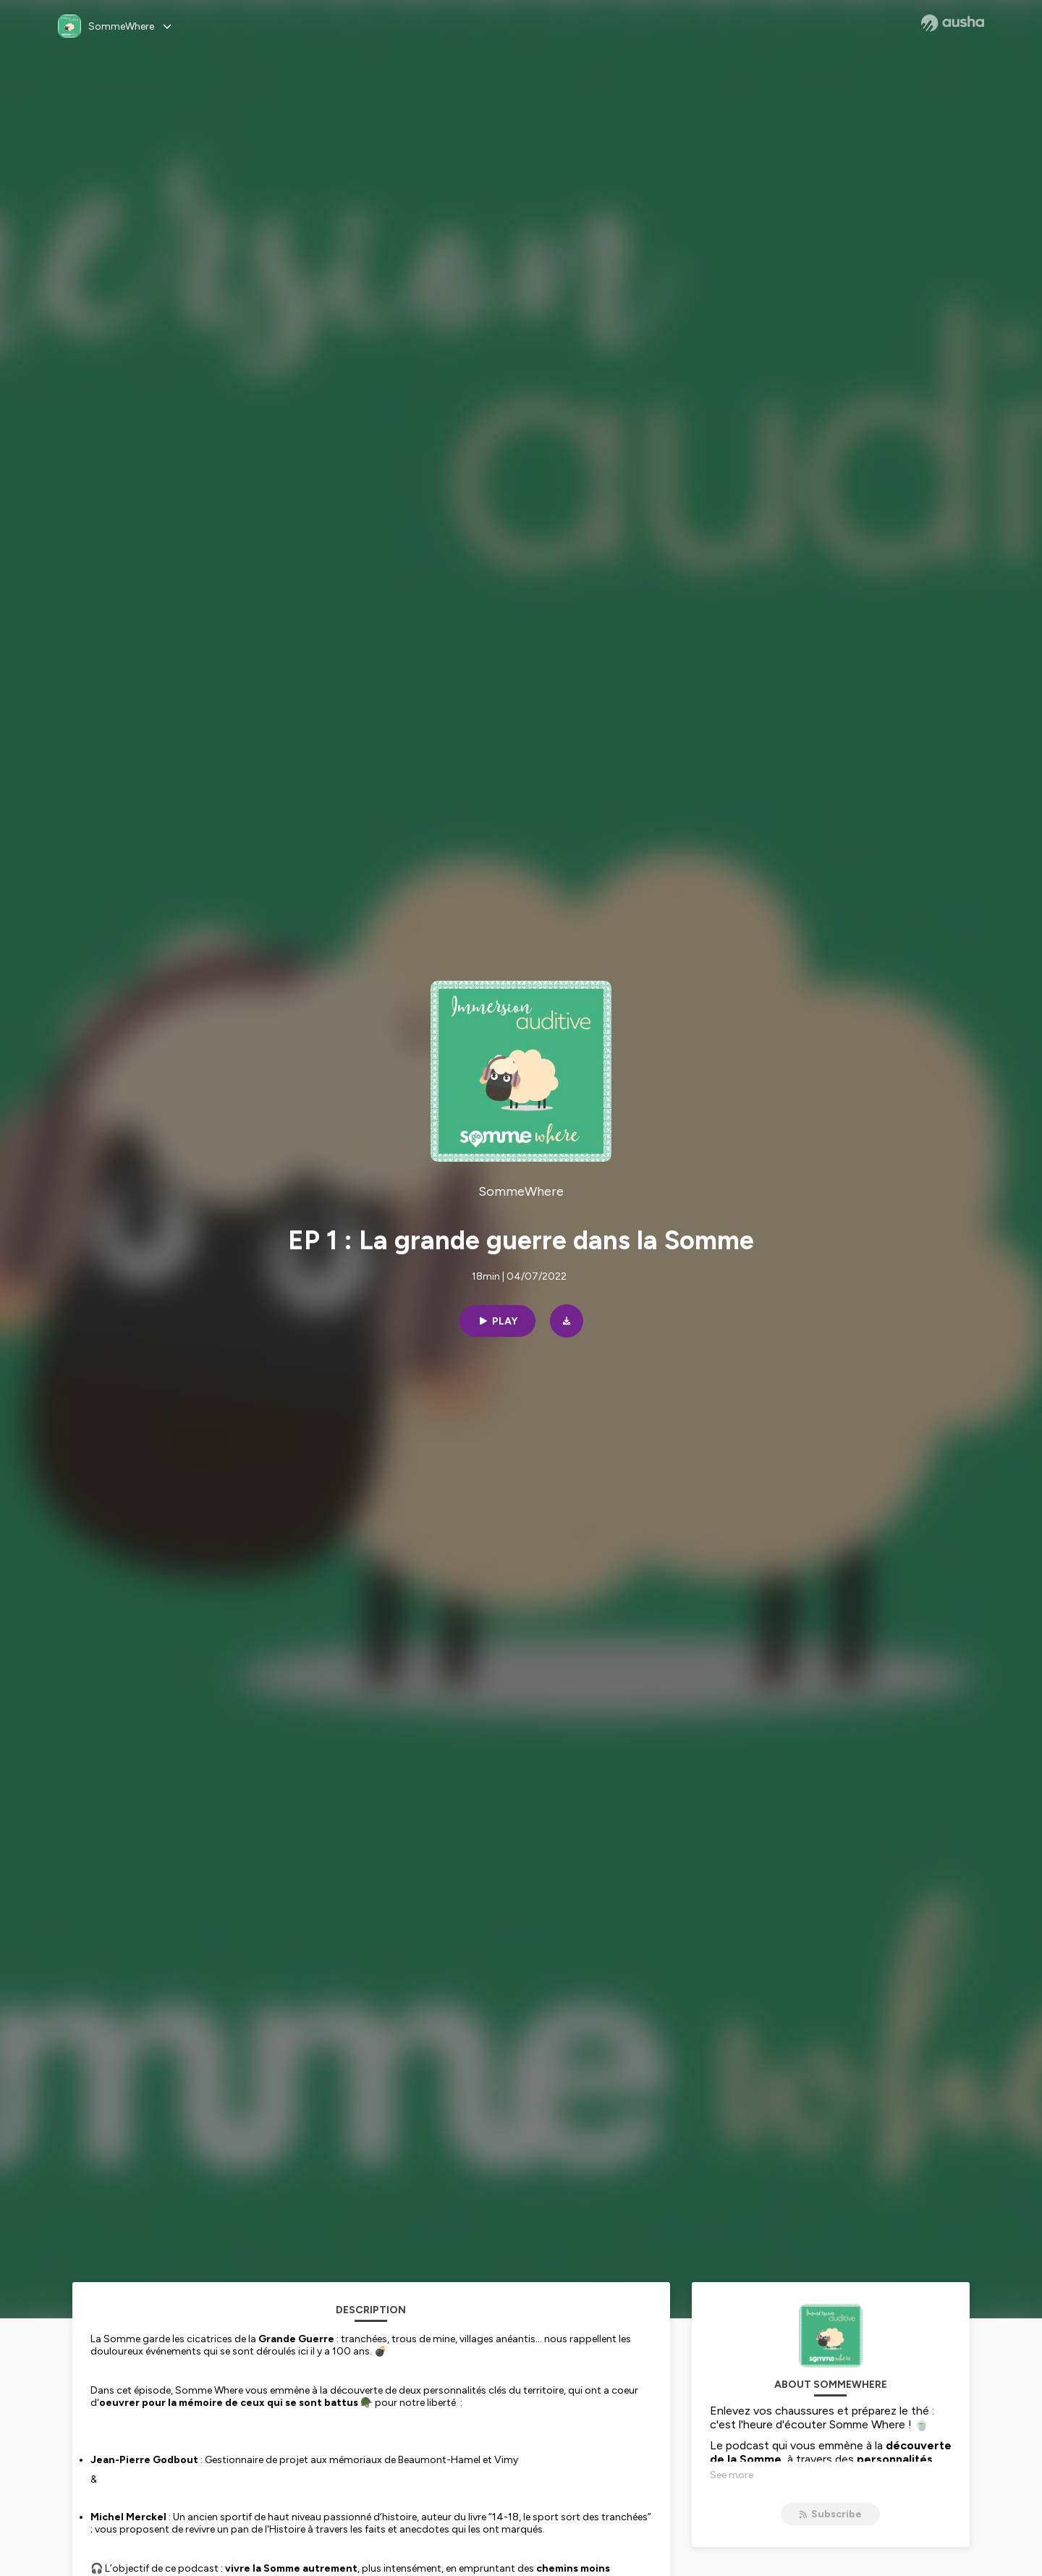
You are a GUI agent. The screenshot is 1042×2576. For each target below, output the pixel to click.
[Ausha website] (952, 23)
